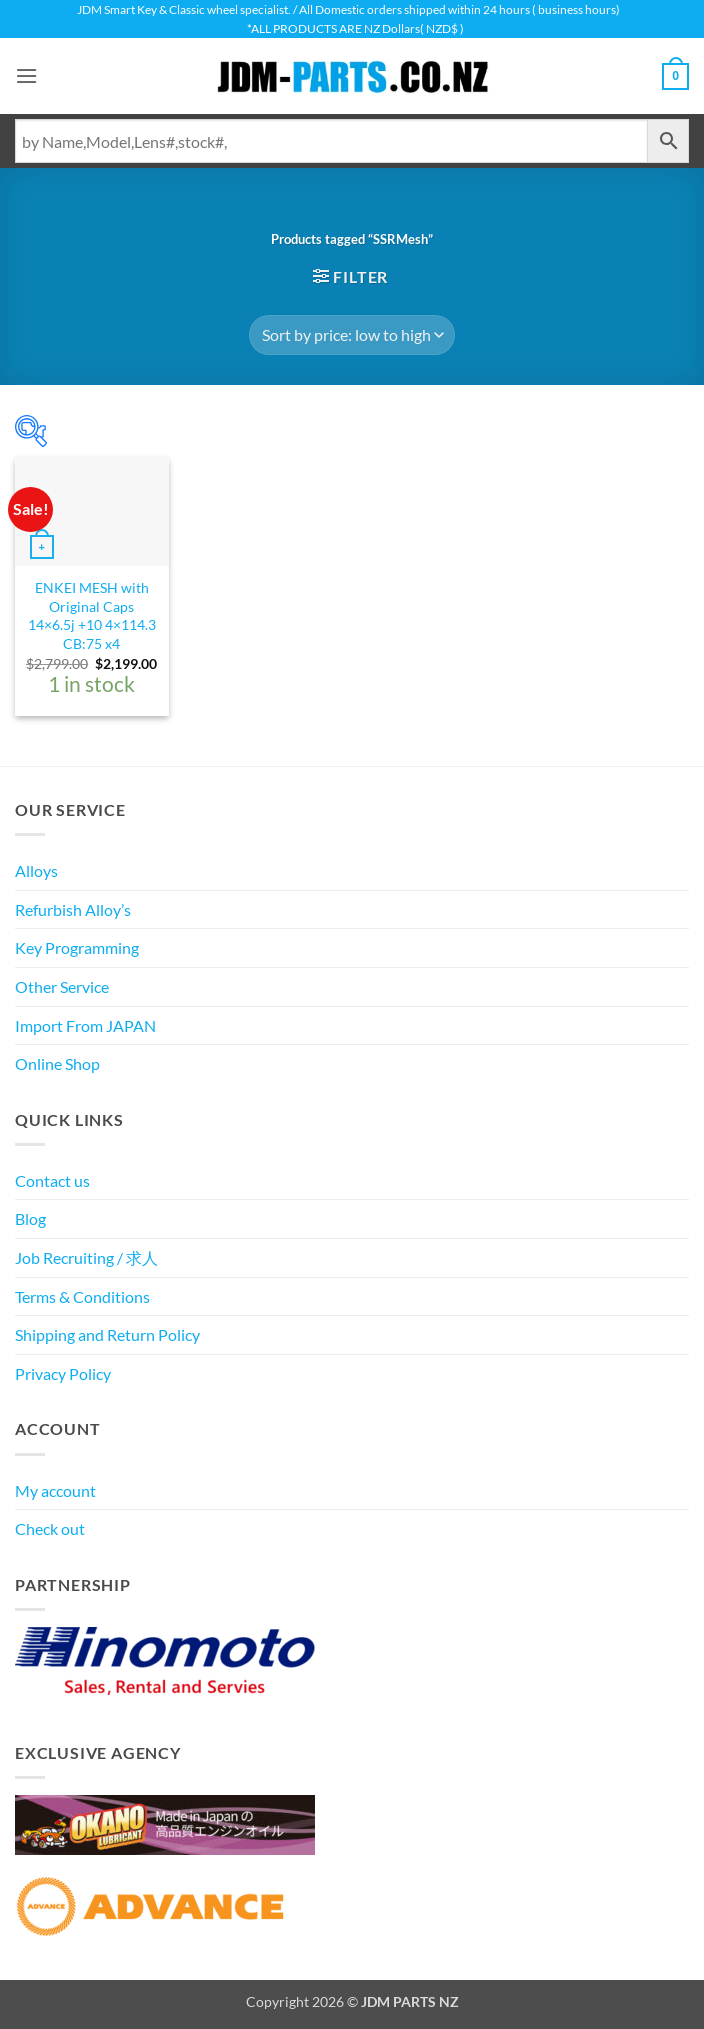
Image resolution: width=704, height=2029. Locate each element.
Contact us (52, 1180)
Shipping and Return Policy (107, 1334)
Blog (30, 1218)
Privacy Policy (63, 1373)
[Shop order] (351, 335)
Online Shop (57, 1063)
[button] (27, 76)
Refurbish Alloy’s (73, 909)
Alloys (36, 870)
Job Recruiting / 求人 (86, 1257)
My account (55, 1490)
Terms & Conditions (82, 1296)
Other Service (62, 986)
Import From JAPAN (85, 1025)
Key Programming (77, 947)
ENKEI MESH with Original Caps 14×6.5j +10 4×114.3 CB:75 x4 (92, 615)
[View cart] (675, 76)
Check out (50, 1528)
